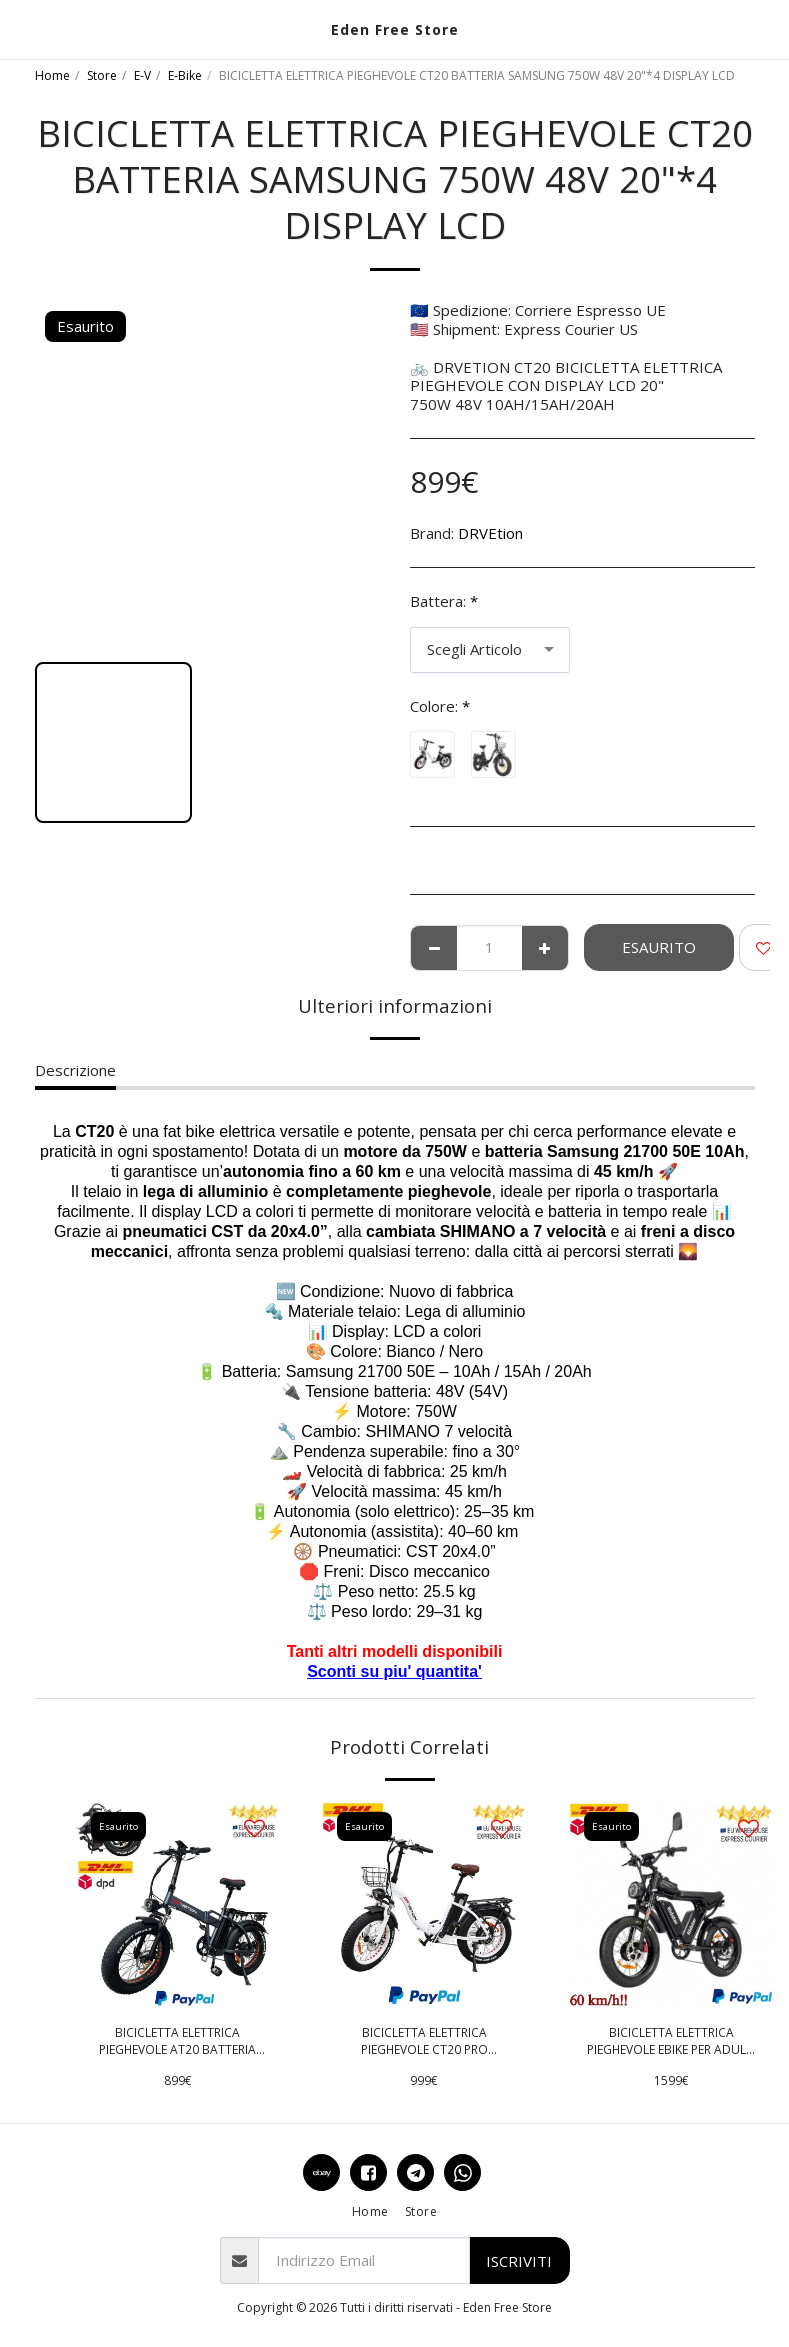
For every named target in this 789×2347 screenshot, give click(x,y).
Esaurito (659, 947)
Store (102, 75)
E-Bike (185, 75)
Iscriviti (519, 2261)
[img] (178, 1904)
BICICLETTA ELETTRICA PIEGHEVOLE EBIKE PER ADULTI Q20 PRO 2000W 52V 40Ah (671, 2042)
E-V (142, 75)
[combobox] (490, 650)
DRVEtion (490, 533)
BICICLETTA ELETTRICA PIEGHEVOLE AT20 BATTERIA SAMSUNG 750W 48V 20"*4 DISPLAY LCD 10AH (178, 2042)
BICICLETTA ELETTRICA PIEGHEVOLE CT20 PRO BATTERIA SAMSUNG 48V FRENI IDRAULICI (424, 2042)
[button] (22, 28)
